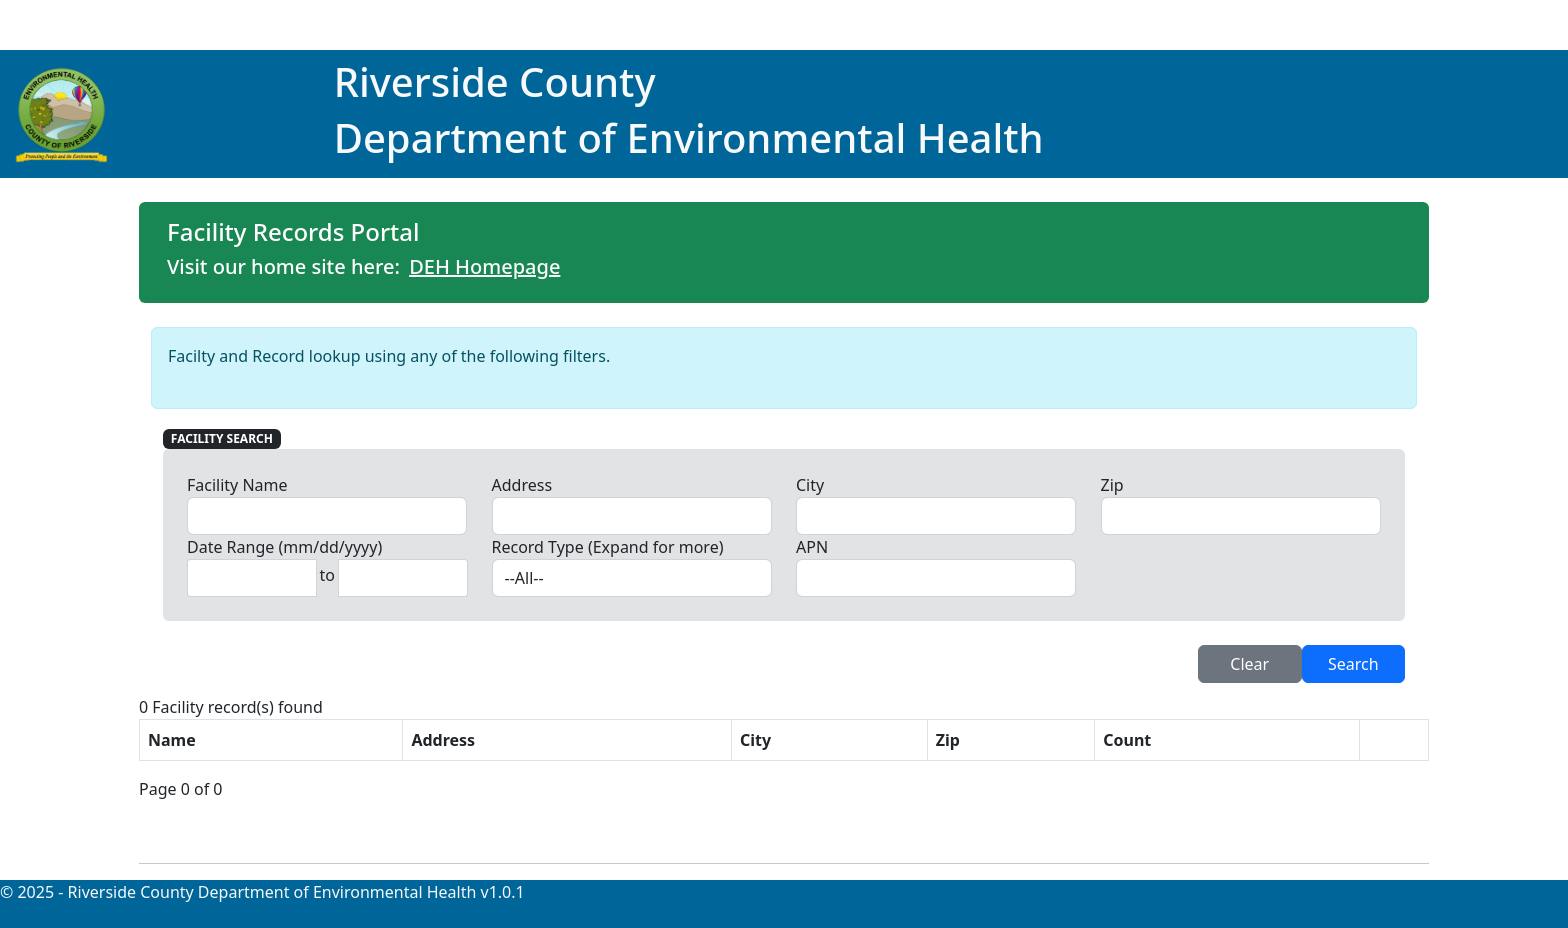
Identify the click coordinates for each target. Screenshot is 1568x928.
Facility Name (237, 485)
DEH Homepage (484, 266)
